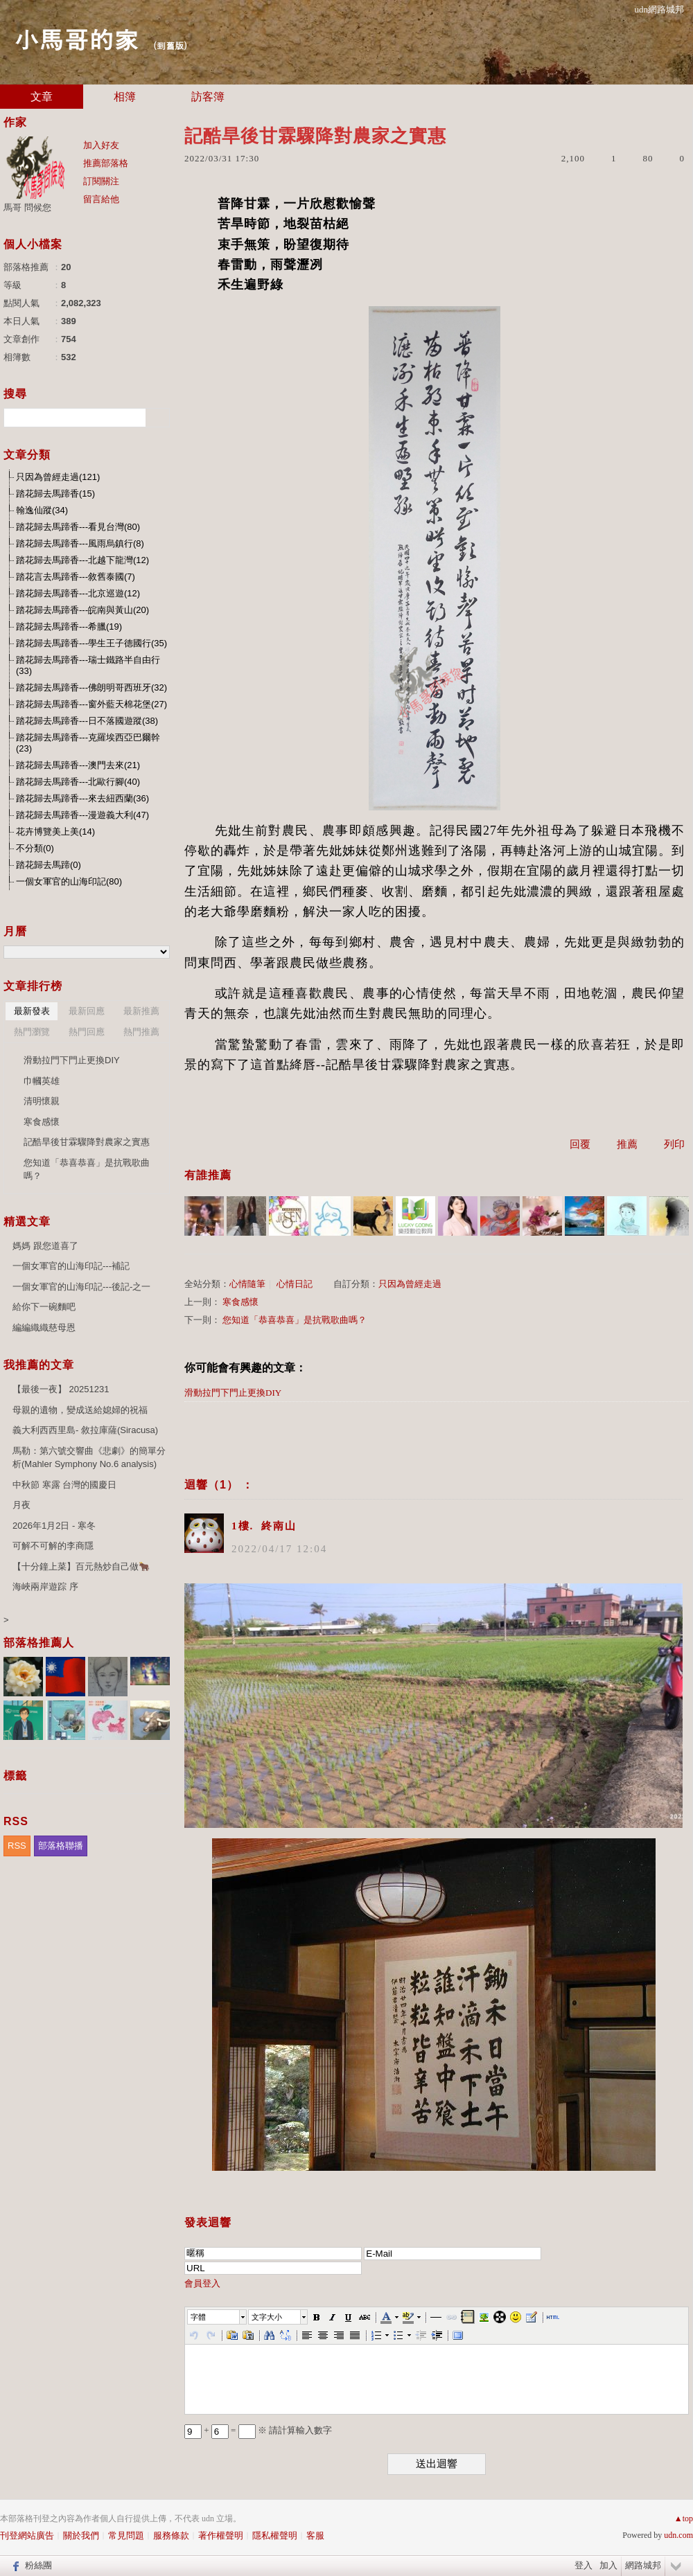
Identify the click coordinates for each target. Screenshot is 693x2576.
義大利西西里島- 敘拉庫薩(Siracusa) (85, 1430)
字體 (198, 2317)
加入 (608, 2565)
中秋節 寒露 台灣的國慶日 (64, 1485)
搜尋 (158, 417)
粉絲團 (38, 2565)
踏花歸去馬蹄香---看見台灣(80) (78, 527)
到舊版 (170, 45)
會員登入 (202, 2283)
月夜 (21, 1505)
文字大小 (267, 2317)
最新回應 (87, 1011)
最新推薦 (141, 1011)
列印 (674, 1144)
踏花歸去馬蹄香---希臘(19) (69, 626)
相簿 (125, 97)
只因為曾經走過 (409, 1284)
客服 (315, 2535)
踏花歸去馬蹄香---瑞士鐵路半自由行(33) (88, 665)
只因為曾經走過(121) (58, 477)
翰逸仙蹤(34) (42, 510)
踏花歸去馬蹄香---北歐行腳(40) (78, 781)
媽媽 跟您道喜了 (45, 1246)
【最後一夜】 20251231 (60, 1389)
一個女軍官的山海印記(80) (69, 881)
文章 (41, 97)
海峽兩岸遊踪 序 (45, 1586)
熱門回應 (87, 1032)
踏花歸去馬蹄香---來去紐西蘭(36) (82, 798)
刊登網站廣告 (27, 2535)
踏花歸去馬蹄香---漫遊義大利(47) (82, 815)
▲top (683, 2518)
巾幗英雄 (42, 1081)
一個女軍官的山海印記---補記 (71, 1266)
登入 (583, 2565)
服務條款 (171, 2535)
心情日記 (295, 1284)
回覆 (580, 1144)
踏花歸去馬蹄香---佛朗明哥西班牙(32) (91, 687)
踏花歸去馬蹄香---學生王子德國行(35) (91, 643)
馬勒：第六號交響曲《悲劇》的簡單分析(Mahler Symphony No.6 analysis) (89, 1458)
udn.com (678, 2535)
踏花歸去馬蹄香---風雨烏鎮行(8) (80, 543)
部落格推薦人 (38, 1643)
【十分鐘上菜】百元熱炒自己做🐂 (81, 1566)
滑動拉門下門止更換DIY (232, 1392)
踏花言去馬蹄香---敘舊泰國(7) (75, 576)
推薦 (627, 1144)
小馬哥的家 (76, 38)
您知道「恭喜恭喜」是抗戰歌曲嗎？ (294, 1320)
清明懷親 (42, 1101)
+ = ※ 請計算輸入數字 (258, 2430)
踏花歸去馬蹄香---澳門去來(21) (78, 765)
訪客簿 (208, 97)
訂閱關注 (101, 181)
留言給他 (101, 199)
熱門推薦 (141, 1032)
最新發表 (32, 1011)
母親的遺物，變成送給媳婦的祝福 (80, 1410)
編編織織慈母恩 (44, 1327)
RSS (17, 1845)
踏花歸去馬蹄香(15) (55, 493)
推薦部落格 (105, 163)
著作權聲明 (220, 2535)
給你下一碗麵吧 (44, 1307)
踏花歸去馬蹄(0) (48, 865)
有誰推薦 (207, 1175)
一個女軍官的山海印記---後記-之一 (81, 1286)
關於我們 (81, 2535)
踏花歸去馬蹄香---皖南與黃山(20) (82, 610)
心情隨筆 (247, 1284)
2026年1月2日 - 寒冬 (54, 1525)
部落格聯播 (60, 1845)
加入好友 (101, 145)
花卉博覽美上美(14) (55, 831)
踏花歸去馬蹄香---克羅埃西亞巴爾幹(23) (88, 743)
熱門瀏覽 (32, 1032)
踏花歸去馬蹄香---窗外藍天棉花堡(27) (91, 704)
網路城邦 (643, 2565)
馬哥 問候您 (27, 207)
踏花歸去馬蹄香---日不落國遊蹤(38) (87, 721)
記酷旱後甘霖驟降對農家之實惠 (87, 1142)
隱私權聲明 (274, 2535)
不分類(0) (35, 848)
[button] (217, 2317)
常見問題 (126, 2535)
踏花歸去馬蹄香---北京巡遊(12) (78, 593)
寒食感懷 (240, 1302)
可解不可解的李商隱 (53, 1545)
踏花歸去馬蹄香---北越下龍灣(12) (82, 560)
